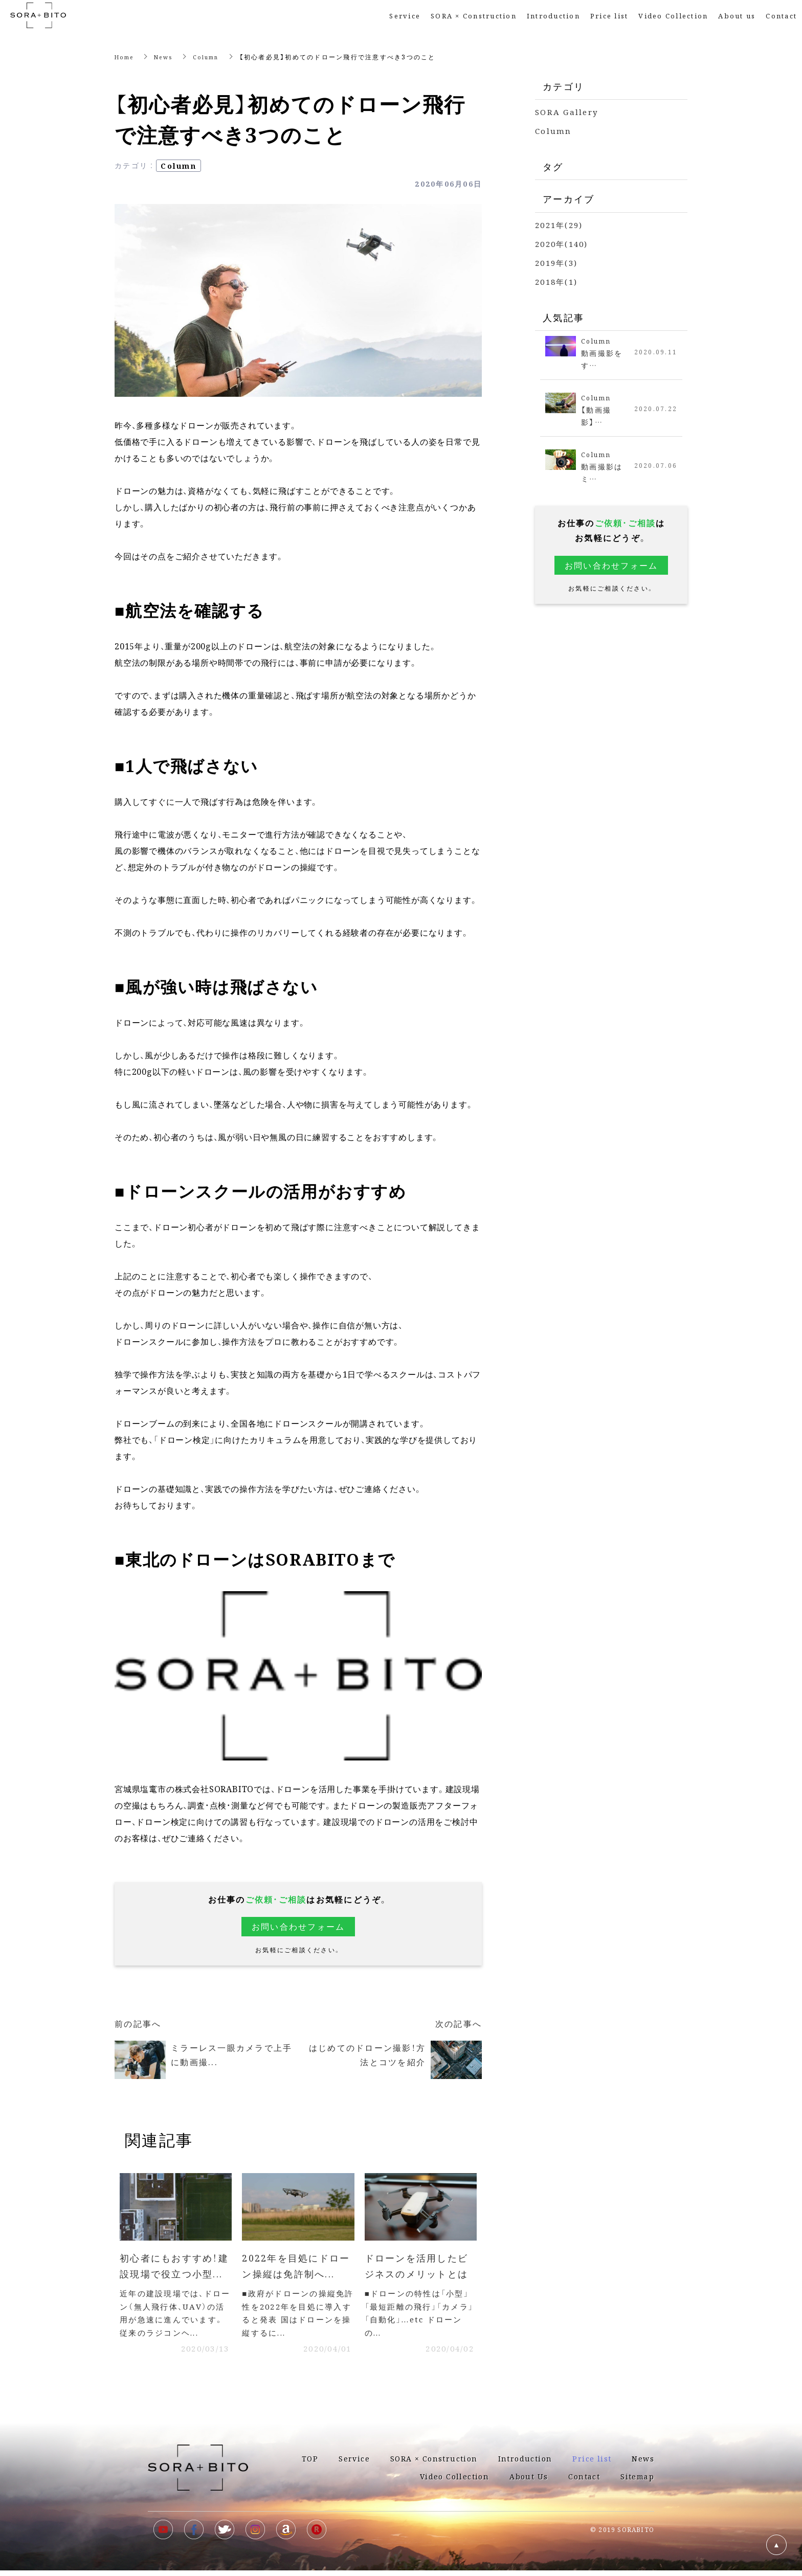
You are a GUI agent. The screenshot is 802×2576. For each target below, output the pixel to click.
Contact (781, 15)
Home (126, 56)
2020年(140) (561, 243)
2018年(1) (556, 281)
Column (214, 56)
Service (404, 15)
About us (736, 15)
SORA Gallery (566, 111)
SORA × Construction (474, 15)
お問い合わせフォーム (298, 1926)
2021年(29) (559, 224)
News (168, 56)
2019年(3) (556, 262)
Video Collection (673, 15)
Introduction (553, 15)
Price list (591, 2464)
